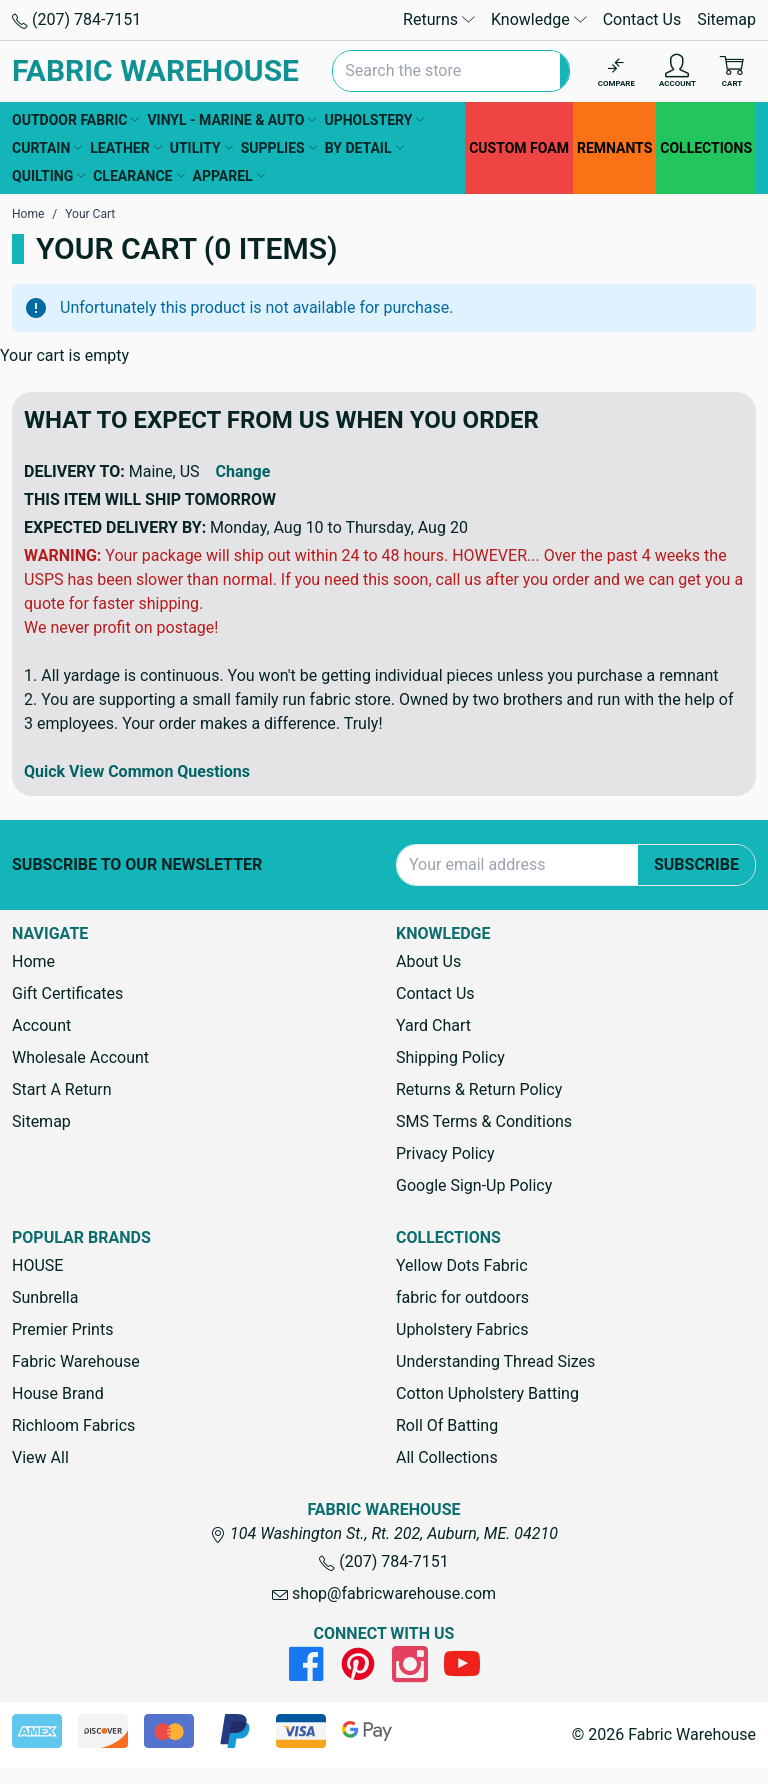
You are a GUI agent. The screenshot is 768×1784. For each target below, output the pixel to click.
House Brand (58, 1393)
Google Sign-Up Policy (474, 1185)
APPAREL (229, 176)
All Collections (447, 1457)
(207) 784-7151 (76, 19)
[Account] (677, 71)
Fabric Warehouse (76, 1361)
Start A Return (62, 1089)
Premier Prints (62, 1329)
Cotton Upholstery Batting (487, 1393)
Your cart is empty (64, 355)
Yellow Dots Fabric (462, 1265)
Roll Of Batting (447, 1425)
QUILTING (48, 176)
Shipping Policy (450, 1057)
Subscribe (696, 864)
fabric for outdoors (462, 1297)
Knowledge (539, 19)
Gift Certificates (67, 993)
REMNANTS (614, 148)
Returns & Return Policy (479, 1089)
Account (41, 1025)
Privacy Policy (445, 1153)
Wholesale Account (80, 1057)
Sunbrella (45, 1297)
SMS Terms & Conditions (484, 1121)
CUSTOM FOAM (519, 148)
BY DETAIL (364, 148)
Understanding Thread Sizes (495, 1361)
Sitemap (726, 19)
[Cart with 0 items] (732, 71)
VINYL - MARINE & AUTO (231, 120)
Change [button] (243, 471)
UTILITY (201, 148)
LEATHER (125, 148)
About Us (428, 961)
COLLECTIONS (706, 148)
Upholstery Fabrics (462, 1329)
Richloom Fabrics (73, 1425)
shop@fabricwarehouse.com (384, 1593)
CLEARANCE (138, 176)
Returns (439, 19)
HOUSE (37, 1265)
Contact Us (642, 19)
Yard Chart (433, 1025)
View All (40, 1457)
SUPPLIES (279, 148)
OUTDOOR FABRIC (75, 120)
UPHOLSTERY (374, 120)
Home (33, 961)
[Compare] (616, 71)
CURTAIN (47, 148)
